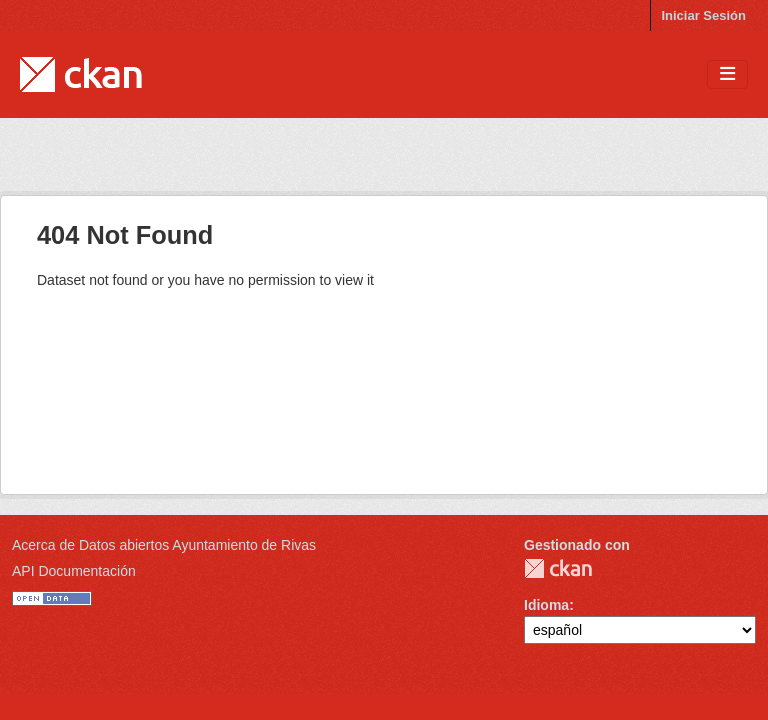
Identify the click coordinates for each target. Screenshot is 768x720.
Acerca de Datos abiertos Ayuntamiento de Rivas (164, 545)
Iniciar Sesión (703, 15)
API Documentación (74, 571)
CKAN (558, 568)
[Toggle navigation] (727, 74)
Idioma (546, 605)
